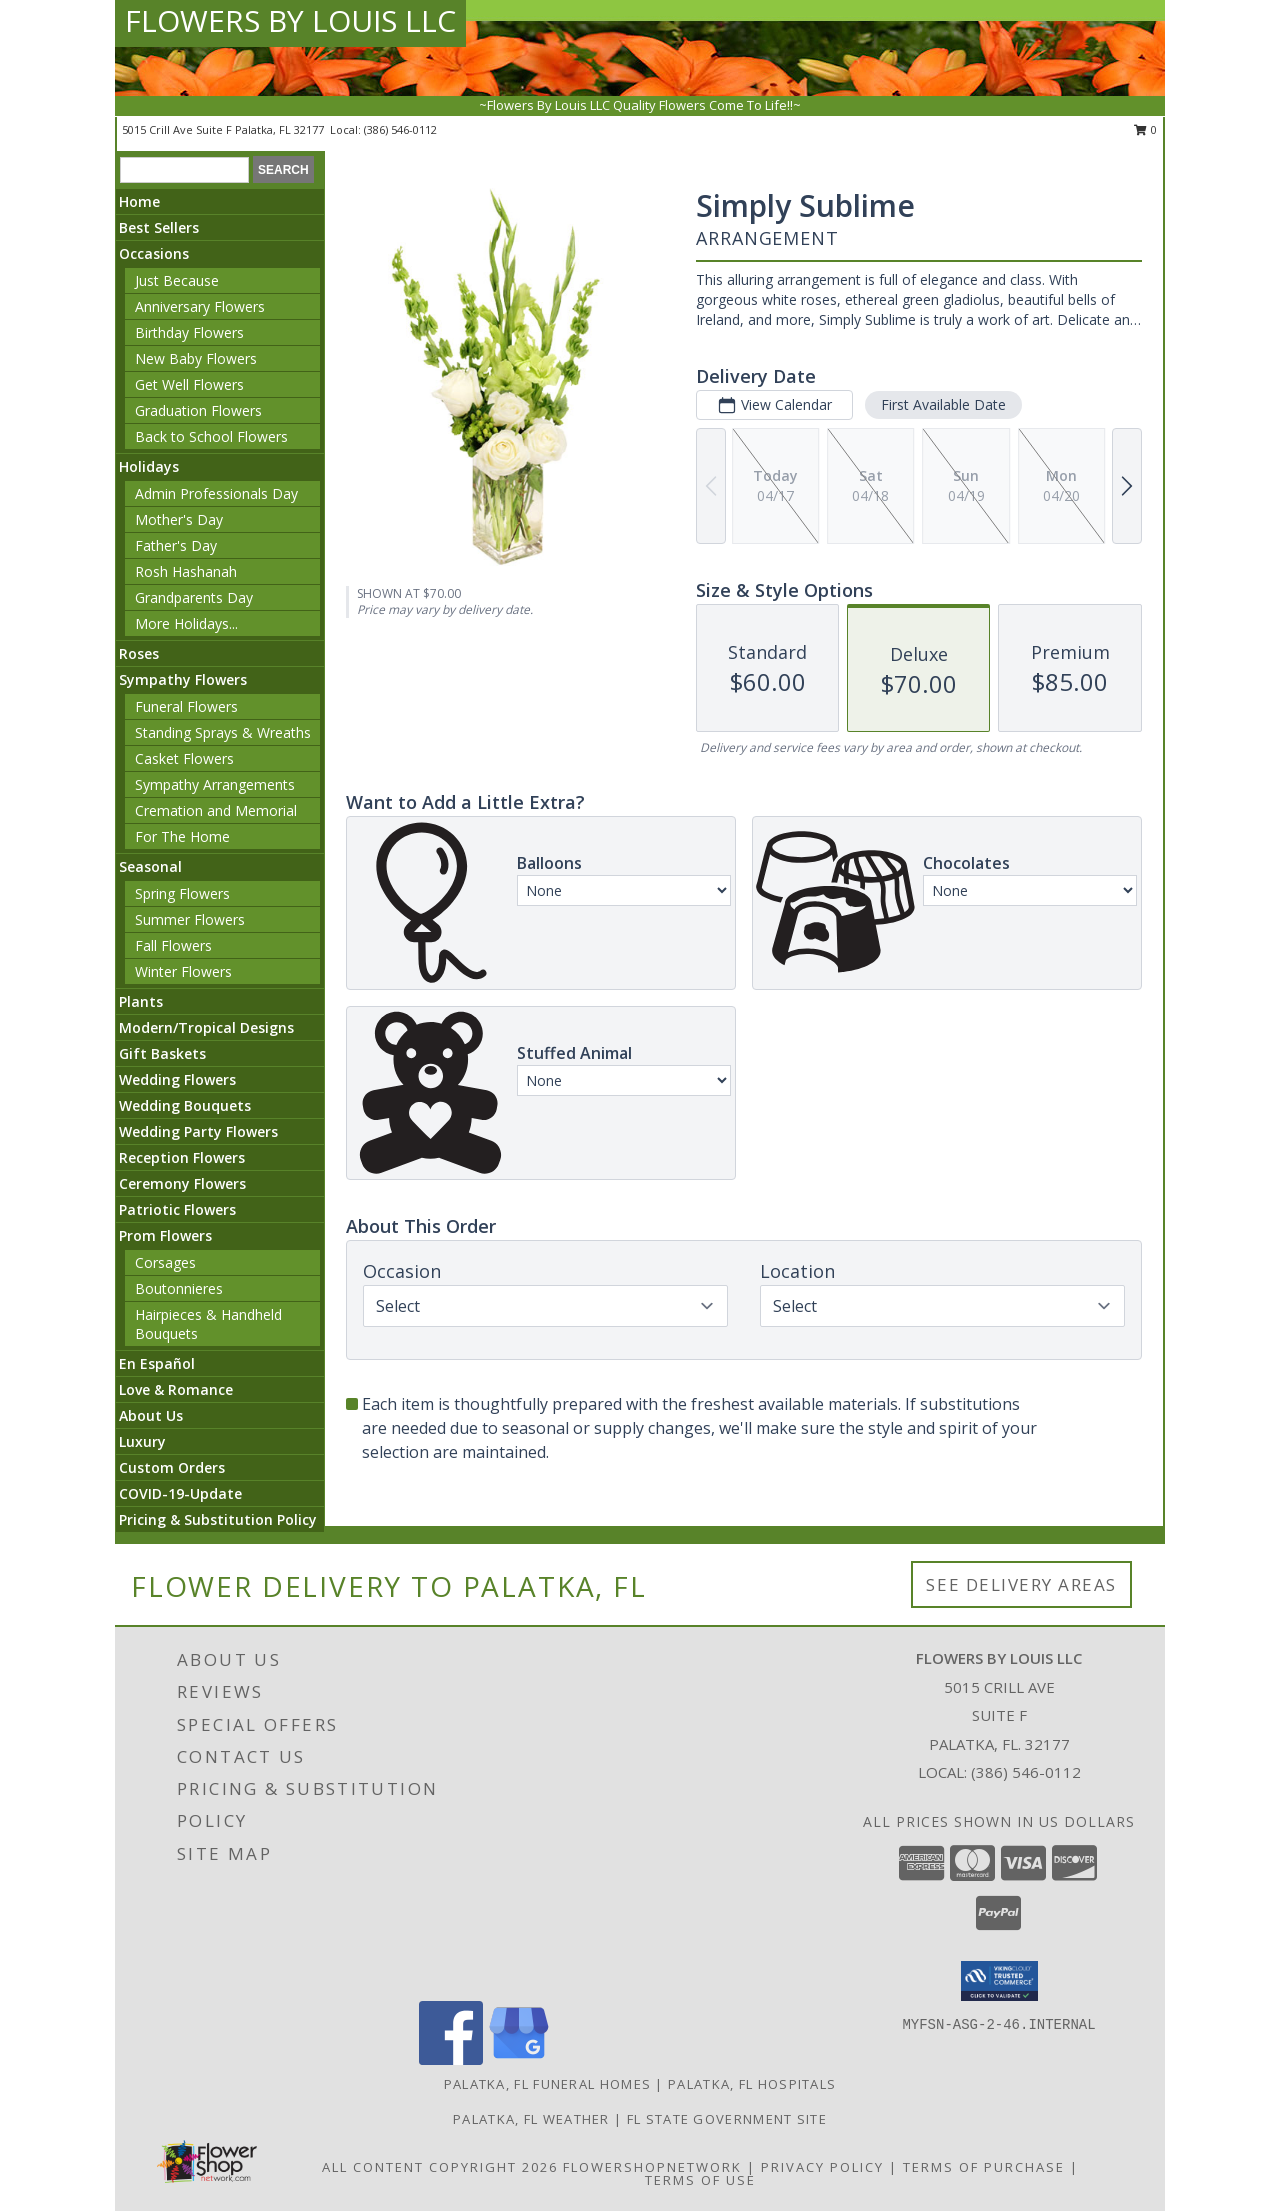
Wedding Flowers (177, 1079)
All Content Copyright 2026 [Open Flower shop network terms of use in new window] (440, 2167)
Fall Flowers (173, 945)
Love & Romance (176, 1389)
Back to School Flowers (211, 436)
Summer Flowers (190, 919)
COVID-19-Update (180, 1493)
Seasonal (150, 866)
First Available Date (943, 404)
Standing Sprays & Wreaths (223, 732)
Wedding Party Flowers (198, 1131)
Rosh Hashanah (186, 571)
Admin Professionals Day (216, 493)
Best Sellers (159, 227)
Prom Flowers (165, 1235)
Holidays (149, 466)
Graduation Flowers (198, 410)
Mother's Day (179, 519)
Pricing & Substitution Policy (218, 1519)
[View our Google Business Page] (519, 2059)
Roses (139, 653)
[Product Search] (184, 170)
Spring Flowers (182, 893)
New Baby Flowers (196, 358)
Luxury (142, 1441)
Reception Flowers (182, 1157)
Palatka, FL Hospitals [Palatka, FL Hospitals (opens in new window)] (752, 2084)
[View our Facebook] (451, 2059)
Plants (141, 1001)
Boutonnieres (179, 1288)
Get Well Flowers (189, 384)
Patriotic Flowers (177, 1209)
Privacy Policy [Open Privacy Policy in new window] (822, 2167)
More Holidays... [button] (186, 623)
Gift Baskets (162, 1053)
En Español (157, 1363)
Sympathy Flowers (183, 679)
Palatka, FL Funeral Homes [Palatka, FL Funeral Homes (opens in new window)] (548, 2084)
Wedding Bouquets (185, 1105)
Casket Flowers (184, 758)
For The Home (182, 836)
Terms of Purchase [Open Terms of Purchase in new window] (984, 2167)
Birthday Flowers (189, 332)
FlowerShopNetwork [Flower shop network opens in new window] (652, 2167)
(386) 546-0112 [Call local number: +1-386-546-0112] (400, 129)
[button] (999, 1981)
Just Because (177, 280)
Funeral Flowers (186, 706)
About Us (151, 1415)
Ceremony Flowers (182, 1183)
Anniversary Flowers (200, 306)
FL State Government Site (727, 2119)
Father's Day (176, 545)
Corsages (165, 1262)
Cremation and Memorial (216, 810)
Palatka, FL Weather (531, 2119)
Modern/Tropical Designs (206, 1027)
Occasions (154, 253)
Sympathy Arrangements (215, 784)
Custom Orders (172, 1467)
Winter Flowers (183, 971)
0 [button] (1145, 129)
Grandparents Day (194, 597)
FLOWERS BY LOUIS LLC (290, 20)
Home (139, 201)
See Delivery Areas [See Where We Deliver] (1021, 1584)
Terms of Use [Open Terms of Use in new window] (700, 2180)
